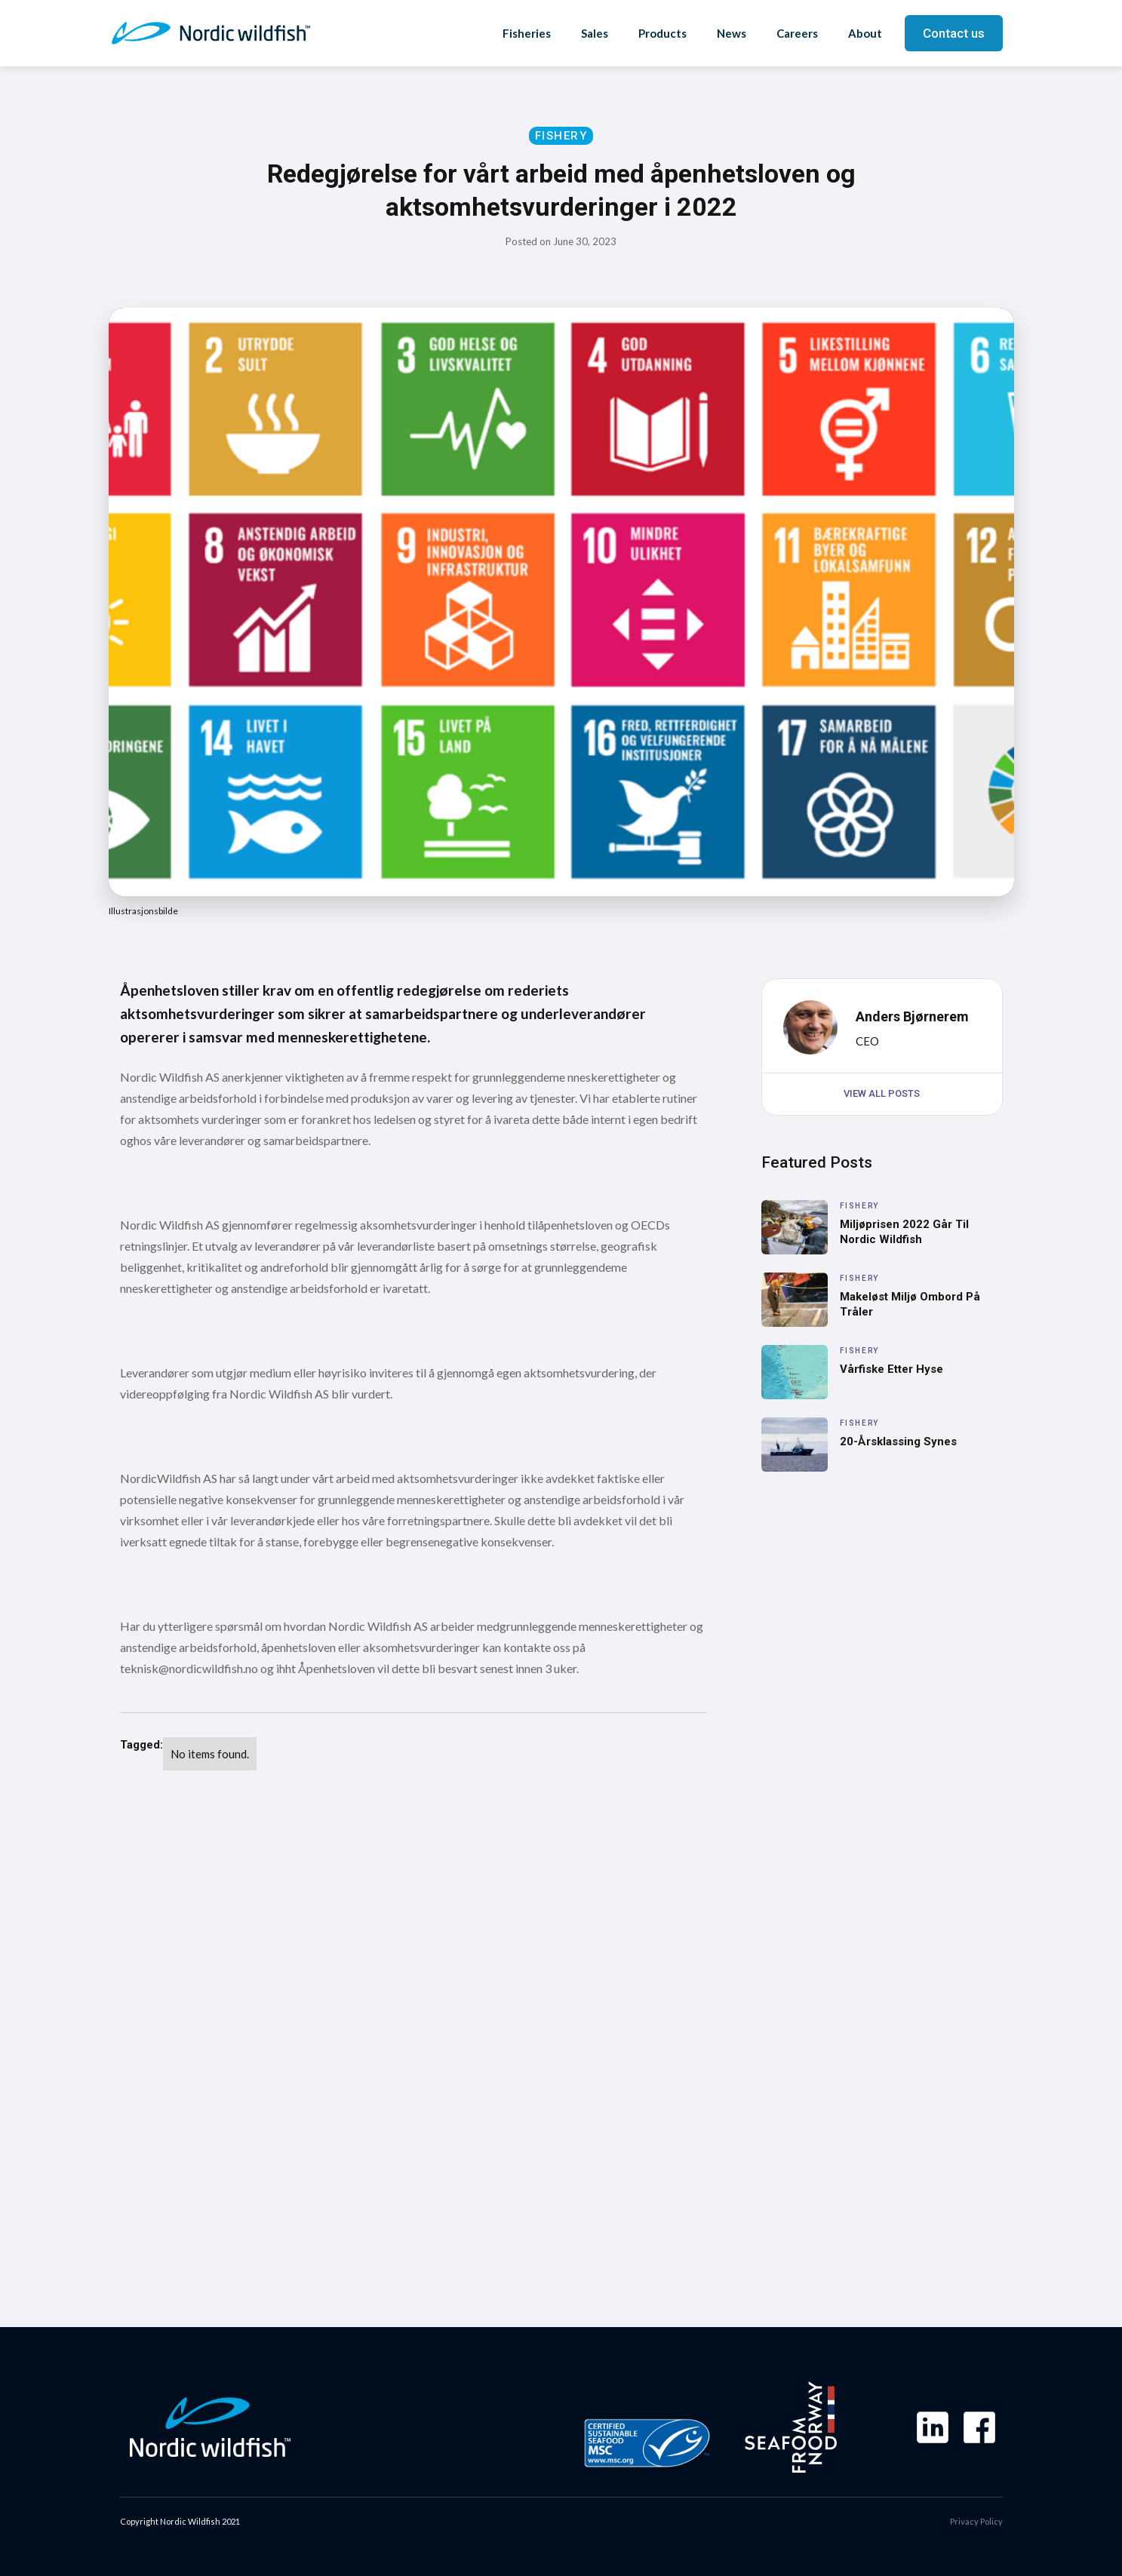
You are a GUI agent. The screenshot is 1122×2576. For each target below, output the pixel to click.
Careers (797, 33)
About (865, 33)
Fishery (561, 136)
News (731, 33)
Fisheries (527, 33)
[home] (211, 33)
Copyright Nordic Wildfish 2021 (180, 2521)
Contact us (954, 33)
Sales (594, 33)
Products (662, 33)
